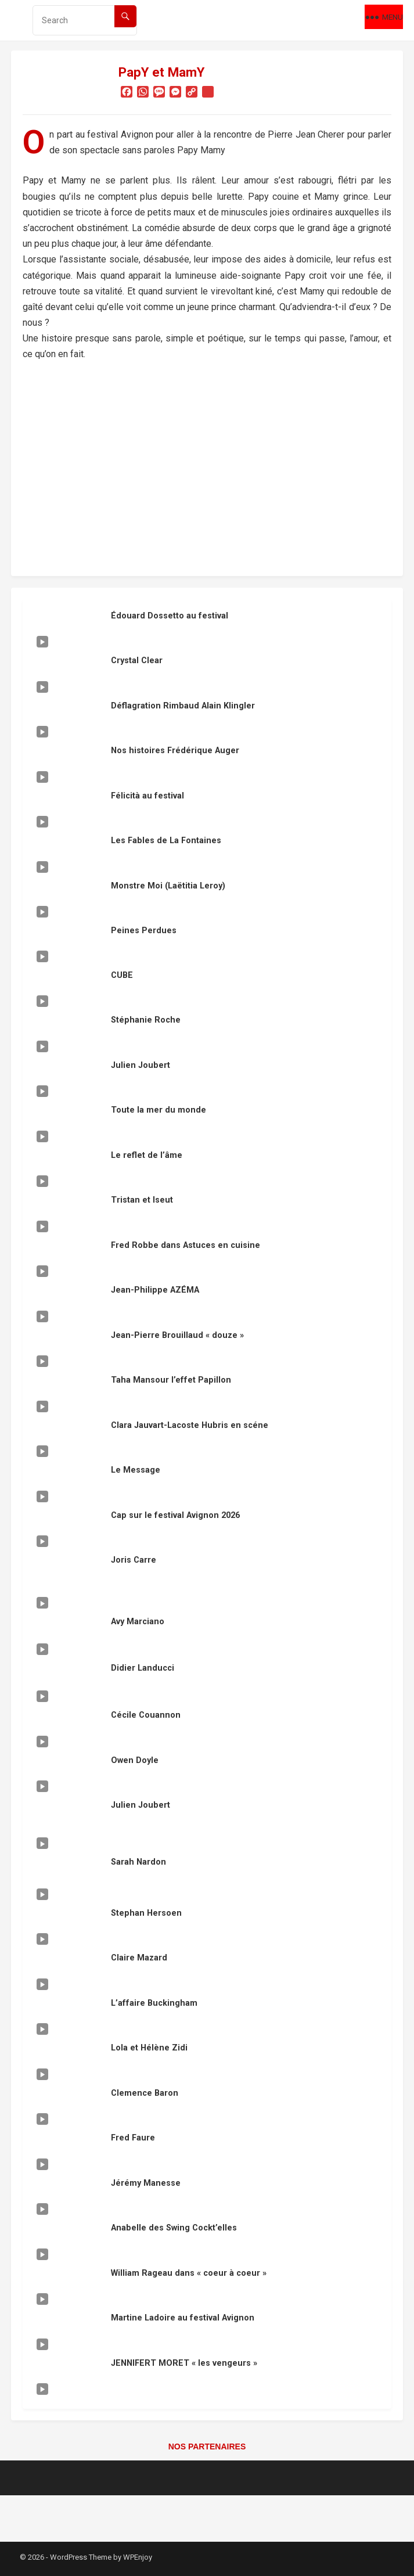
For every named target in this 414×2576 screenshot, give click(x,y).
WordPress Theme (80, 2557)
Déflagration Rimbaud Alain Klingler (183, 706)
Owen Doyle (135, 1760)
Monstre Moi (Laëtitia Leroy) (168, 886)
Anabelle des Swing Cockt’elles (174, 2228)
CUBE (122, 975)
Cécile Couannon (146, 1715)
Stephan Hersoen (146, 1913)
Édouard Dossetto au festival (169, 616)
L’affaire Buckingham (154, 2003)
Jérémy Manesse (146, 2183)
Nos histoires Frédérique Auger (175, 750)
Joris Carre (133, 1560)
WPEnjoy (137, 2557)
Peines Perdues (144, 931)
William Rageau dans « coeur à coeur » (189, 2273)
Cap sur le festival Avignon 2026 (175, 1515)
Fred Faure (133, 2138)
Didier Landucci (142, 1668)
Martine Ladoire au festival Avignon (182, 2318)
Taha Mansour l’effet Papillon (171, 1380)
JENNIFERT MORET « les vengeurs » (184, 2363)
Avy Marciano (137, 1622)
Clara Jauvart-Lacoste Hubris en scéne (189, 1425)
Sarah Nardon (138, 1862)
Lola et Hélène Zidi (149, 2048)
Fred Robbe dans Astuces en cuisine (185, 1245)
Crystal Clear (137, 660)
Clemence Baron (144, 2093)
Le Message (135, 1470)
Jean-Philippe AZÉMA (155, 1290)
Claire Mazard (139, 1958)
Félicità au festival (147, 796)
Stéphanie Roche (146, 1020)
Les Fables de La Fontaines (166, 841)
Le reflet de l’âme (146, 1155)
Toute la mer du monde (158, 1110)
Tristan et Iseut (142, 1200)
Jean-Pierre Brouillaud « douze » (177, 1335)
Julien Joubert (140, 1065)
